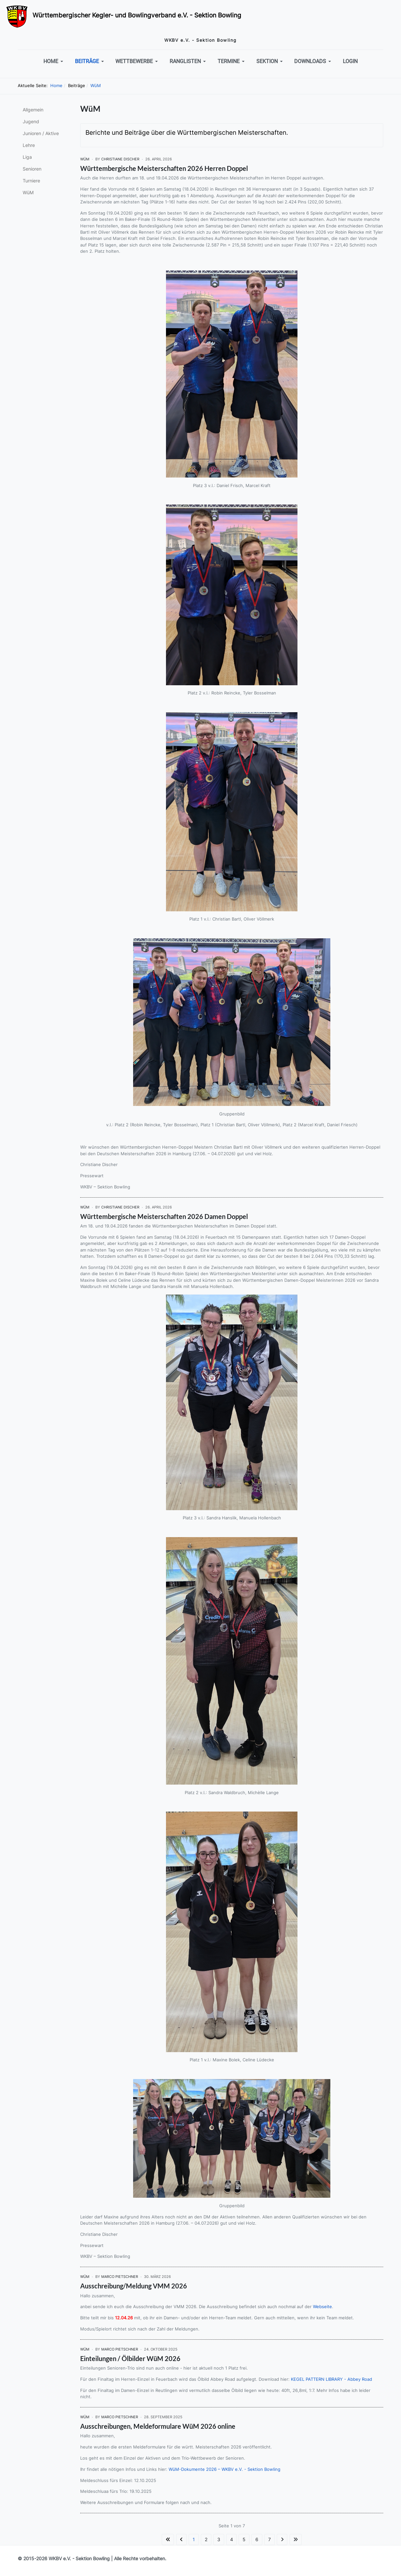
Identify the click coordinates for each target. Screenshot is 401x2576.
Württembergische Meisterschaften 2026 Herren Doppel (164, 168)
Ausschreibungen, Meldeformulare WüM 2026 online (157, 2426)
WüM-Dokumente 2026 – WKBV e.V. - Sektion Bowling (224, 2469)
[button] (54, 61)
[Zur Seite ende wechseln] (296, 2539)
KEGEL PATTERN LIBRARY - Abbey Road (331, 2379)
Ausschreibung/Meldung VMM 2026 (133, 2286)
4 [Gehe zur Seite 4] (231, 2539)
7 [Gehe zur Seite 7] (269, 2539)
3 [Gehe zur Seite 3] (218, 2539)
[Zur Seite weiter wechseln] (282, 2539)
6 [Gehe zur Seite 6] (256, 2539)
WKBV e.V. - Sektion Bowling (79, 2558)
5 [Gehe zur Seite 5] (244, 2539)
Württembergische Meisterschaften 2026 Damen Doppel (164, 1216)
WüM (84, 159)
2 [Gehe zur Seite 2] (206, 2539)
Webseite (322, 2306)
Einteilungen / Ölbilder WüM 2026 (130, 2358)
